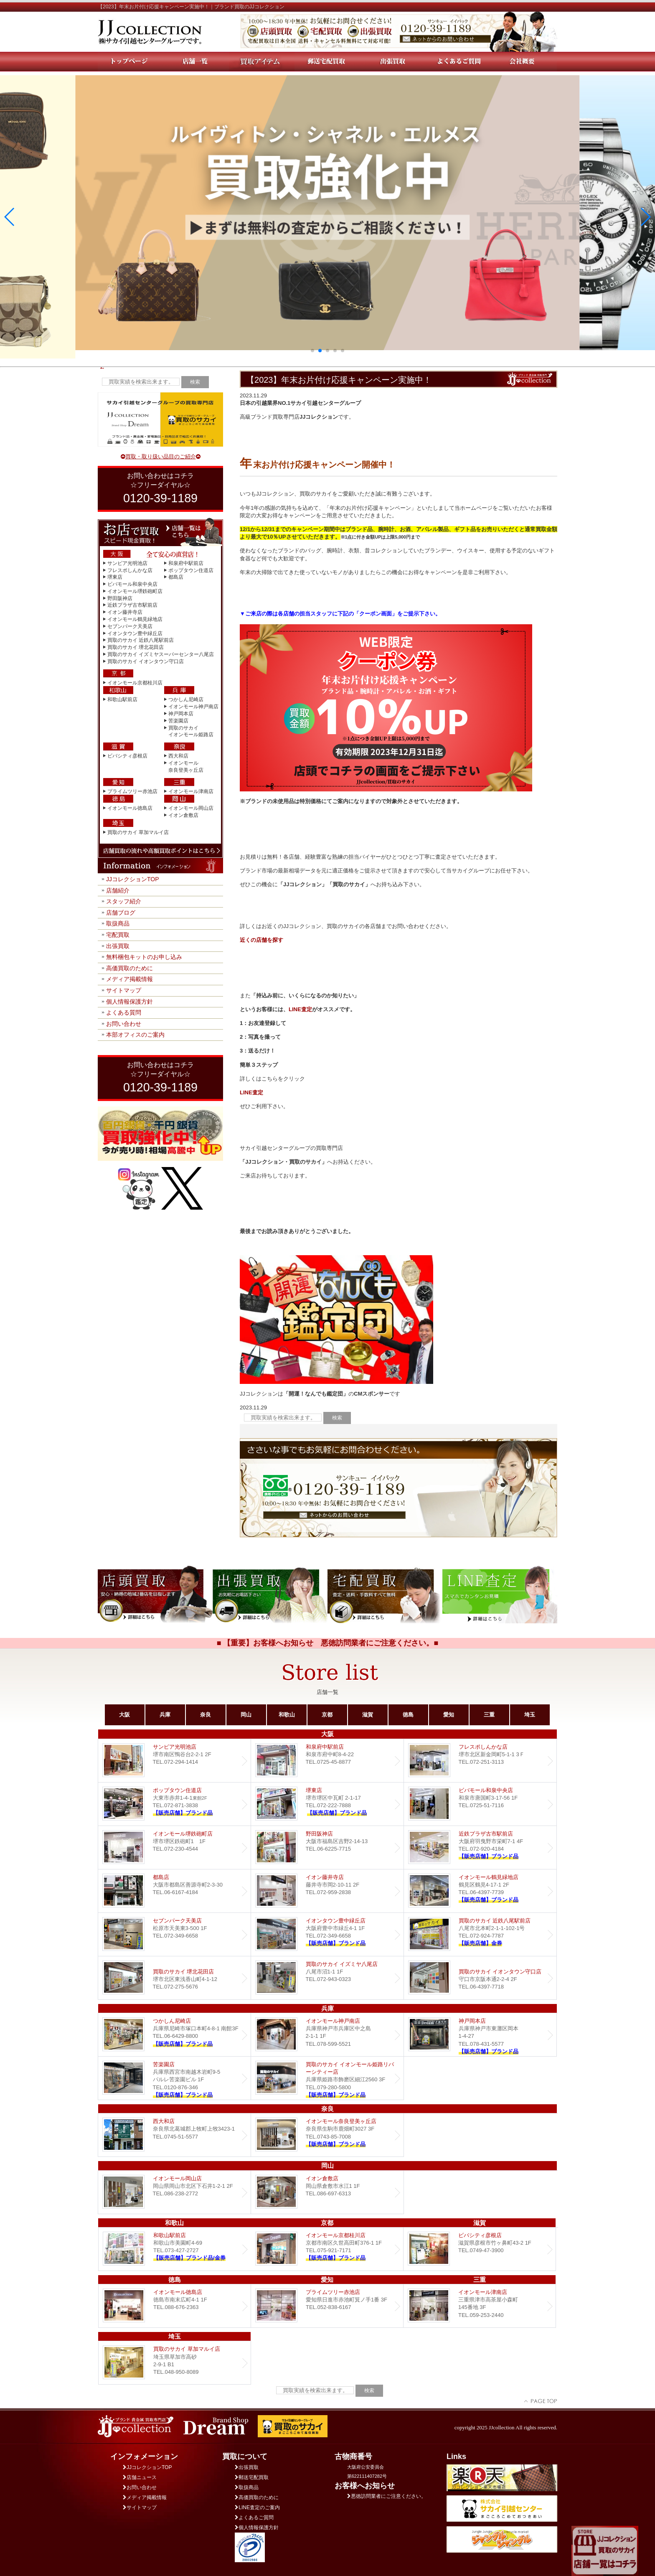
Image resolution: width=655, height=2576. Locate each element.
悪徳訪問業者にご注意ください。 (386, 2496)
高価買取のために (129, 968)
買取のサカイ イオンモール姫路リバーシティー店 (327, 2078)
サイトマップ (123, 990)
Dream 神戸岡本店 (480, 2034)
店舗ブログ (120, 912)
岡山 (246, 1714)
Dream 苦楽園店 (174, 2078)
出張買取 (117, 946)
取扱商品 (117, 923)
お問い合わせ (123, 1023)
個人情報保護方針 (129, 1001)
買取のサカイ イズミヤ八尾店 (327, 1977)
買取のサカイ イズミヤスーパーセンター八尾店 (160, 654)
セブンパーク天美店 (129, 626)
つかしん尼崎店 (185, 699)
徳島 (408, 1714)
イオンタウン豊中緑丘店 (134, 633)
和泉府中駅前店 (185, 563)
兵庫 (165, 1714)
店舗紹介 (117, 890)
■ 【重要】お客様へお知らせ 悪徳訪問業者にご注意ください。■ (328, 1643)
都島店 (175, 577)
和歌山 (287, 1714)
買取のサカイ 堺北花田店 (135, 647)
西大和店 (178, 756)
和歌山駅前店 (122, 699)
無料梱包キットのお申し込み (144, 957)
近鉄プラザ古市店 (480, 1847)
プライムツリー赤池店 (132, 791)
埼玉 (529, 1714)
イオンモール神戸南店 (193, 706)
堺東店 (114, 577)
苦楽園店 (178, 721)
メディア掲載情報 (129, 979)
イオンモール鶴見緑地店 (134, 619)
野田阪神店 (119, 598)
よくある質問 (123, 1012)
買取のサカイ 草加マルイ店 (138, 832)
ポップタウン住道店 (190, 570)
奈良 (205, 1714)
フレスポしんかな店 (129, 570)
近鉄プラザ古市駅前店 (132, 605)
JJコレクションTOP (132, 879)
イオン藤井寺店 (124, 612)
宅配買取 (117, 934)
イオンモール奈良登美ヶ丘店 (327, 2134)
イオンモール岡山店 (190, 808)
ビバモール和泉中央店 (132, 584)
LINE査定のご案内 (257, 2507)
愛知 (448, 1714)
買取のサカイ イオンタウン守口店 (145, 661)
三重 (489, 1714)
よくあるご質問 (254, 2517)
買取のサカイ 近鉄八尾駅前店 (140, 640)
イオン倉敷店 (183, 815)
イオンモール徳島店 (129, 808)
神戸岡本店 (180, 714)
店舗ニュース (140, 2477)
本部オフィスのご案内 (135, 1034)
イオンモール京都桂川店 (134, 683)
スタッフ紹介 (123, 901)
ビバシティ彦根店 (127, 756)
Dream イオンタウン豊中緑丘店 (327, 1934)
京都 (327, 1714)
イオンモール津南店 (190, 791)
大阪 (124, 1714)
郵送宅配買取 (252, 2477)
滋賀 (367, 1714)
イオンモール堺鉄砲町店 (134, 591)
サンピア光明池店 (127, 563)
